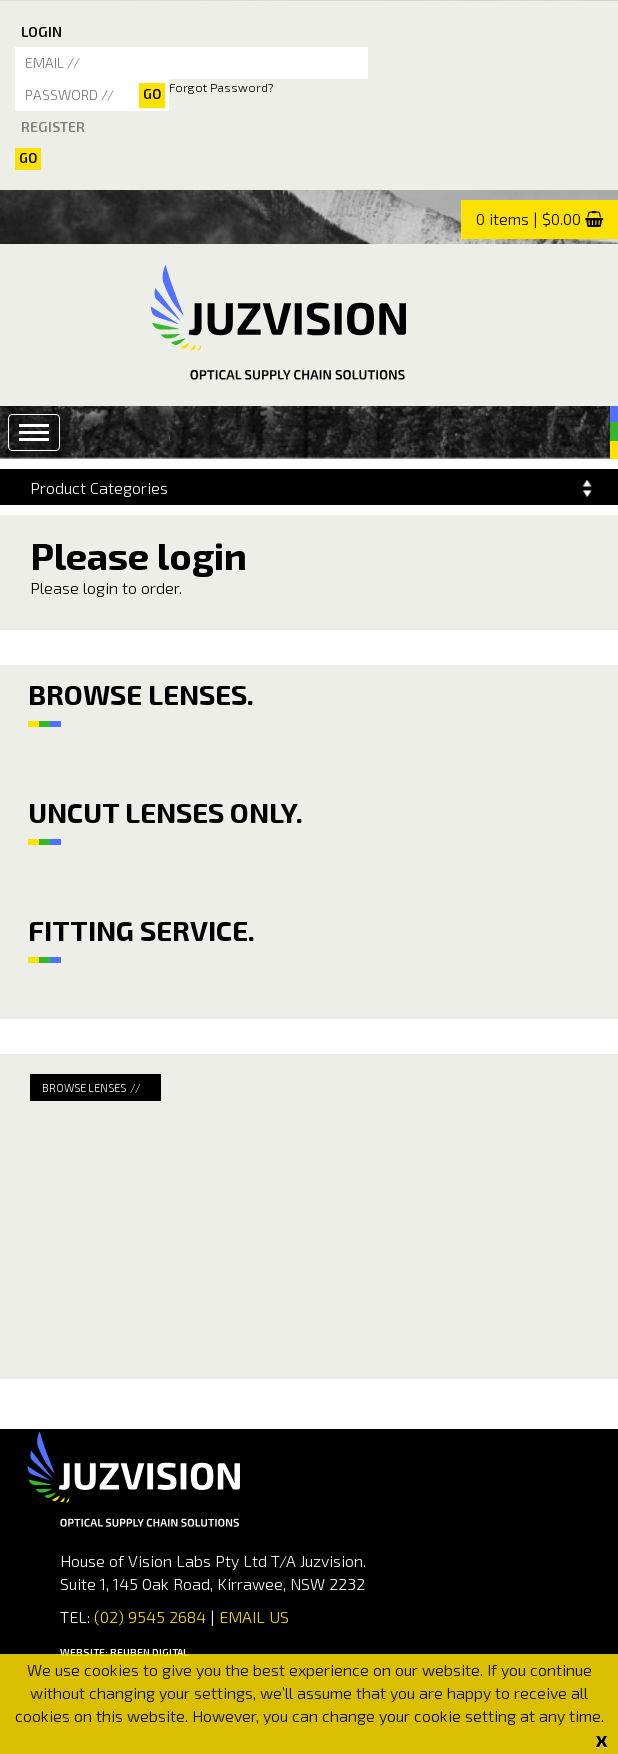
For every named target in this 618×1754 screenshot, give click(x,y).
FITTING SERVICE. (141, 930)
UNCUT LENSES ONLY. (165, 812)
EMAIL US (254, 1616)
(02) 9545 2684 (148, 1616)
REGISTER (53, 126)
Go (28, 158)
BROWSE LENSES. (141, 694)
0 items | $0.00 (528, 218)
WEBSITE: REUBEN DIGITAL (124, 1652)
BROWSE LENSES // (91, 1087)
